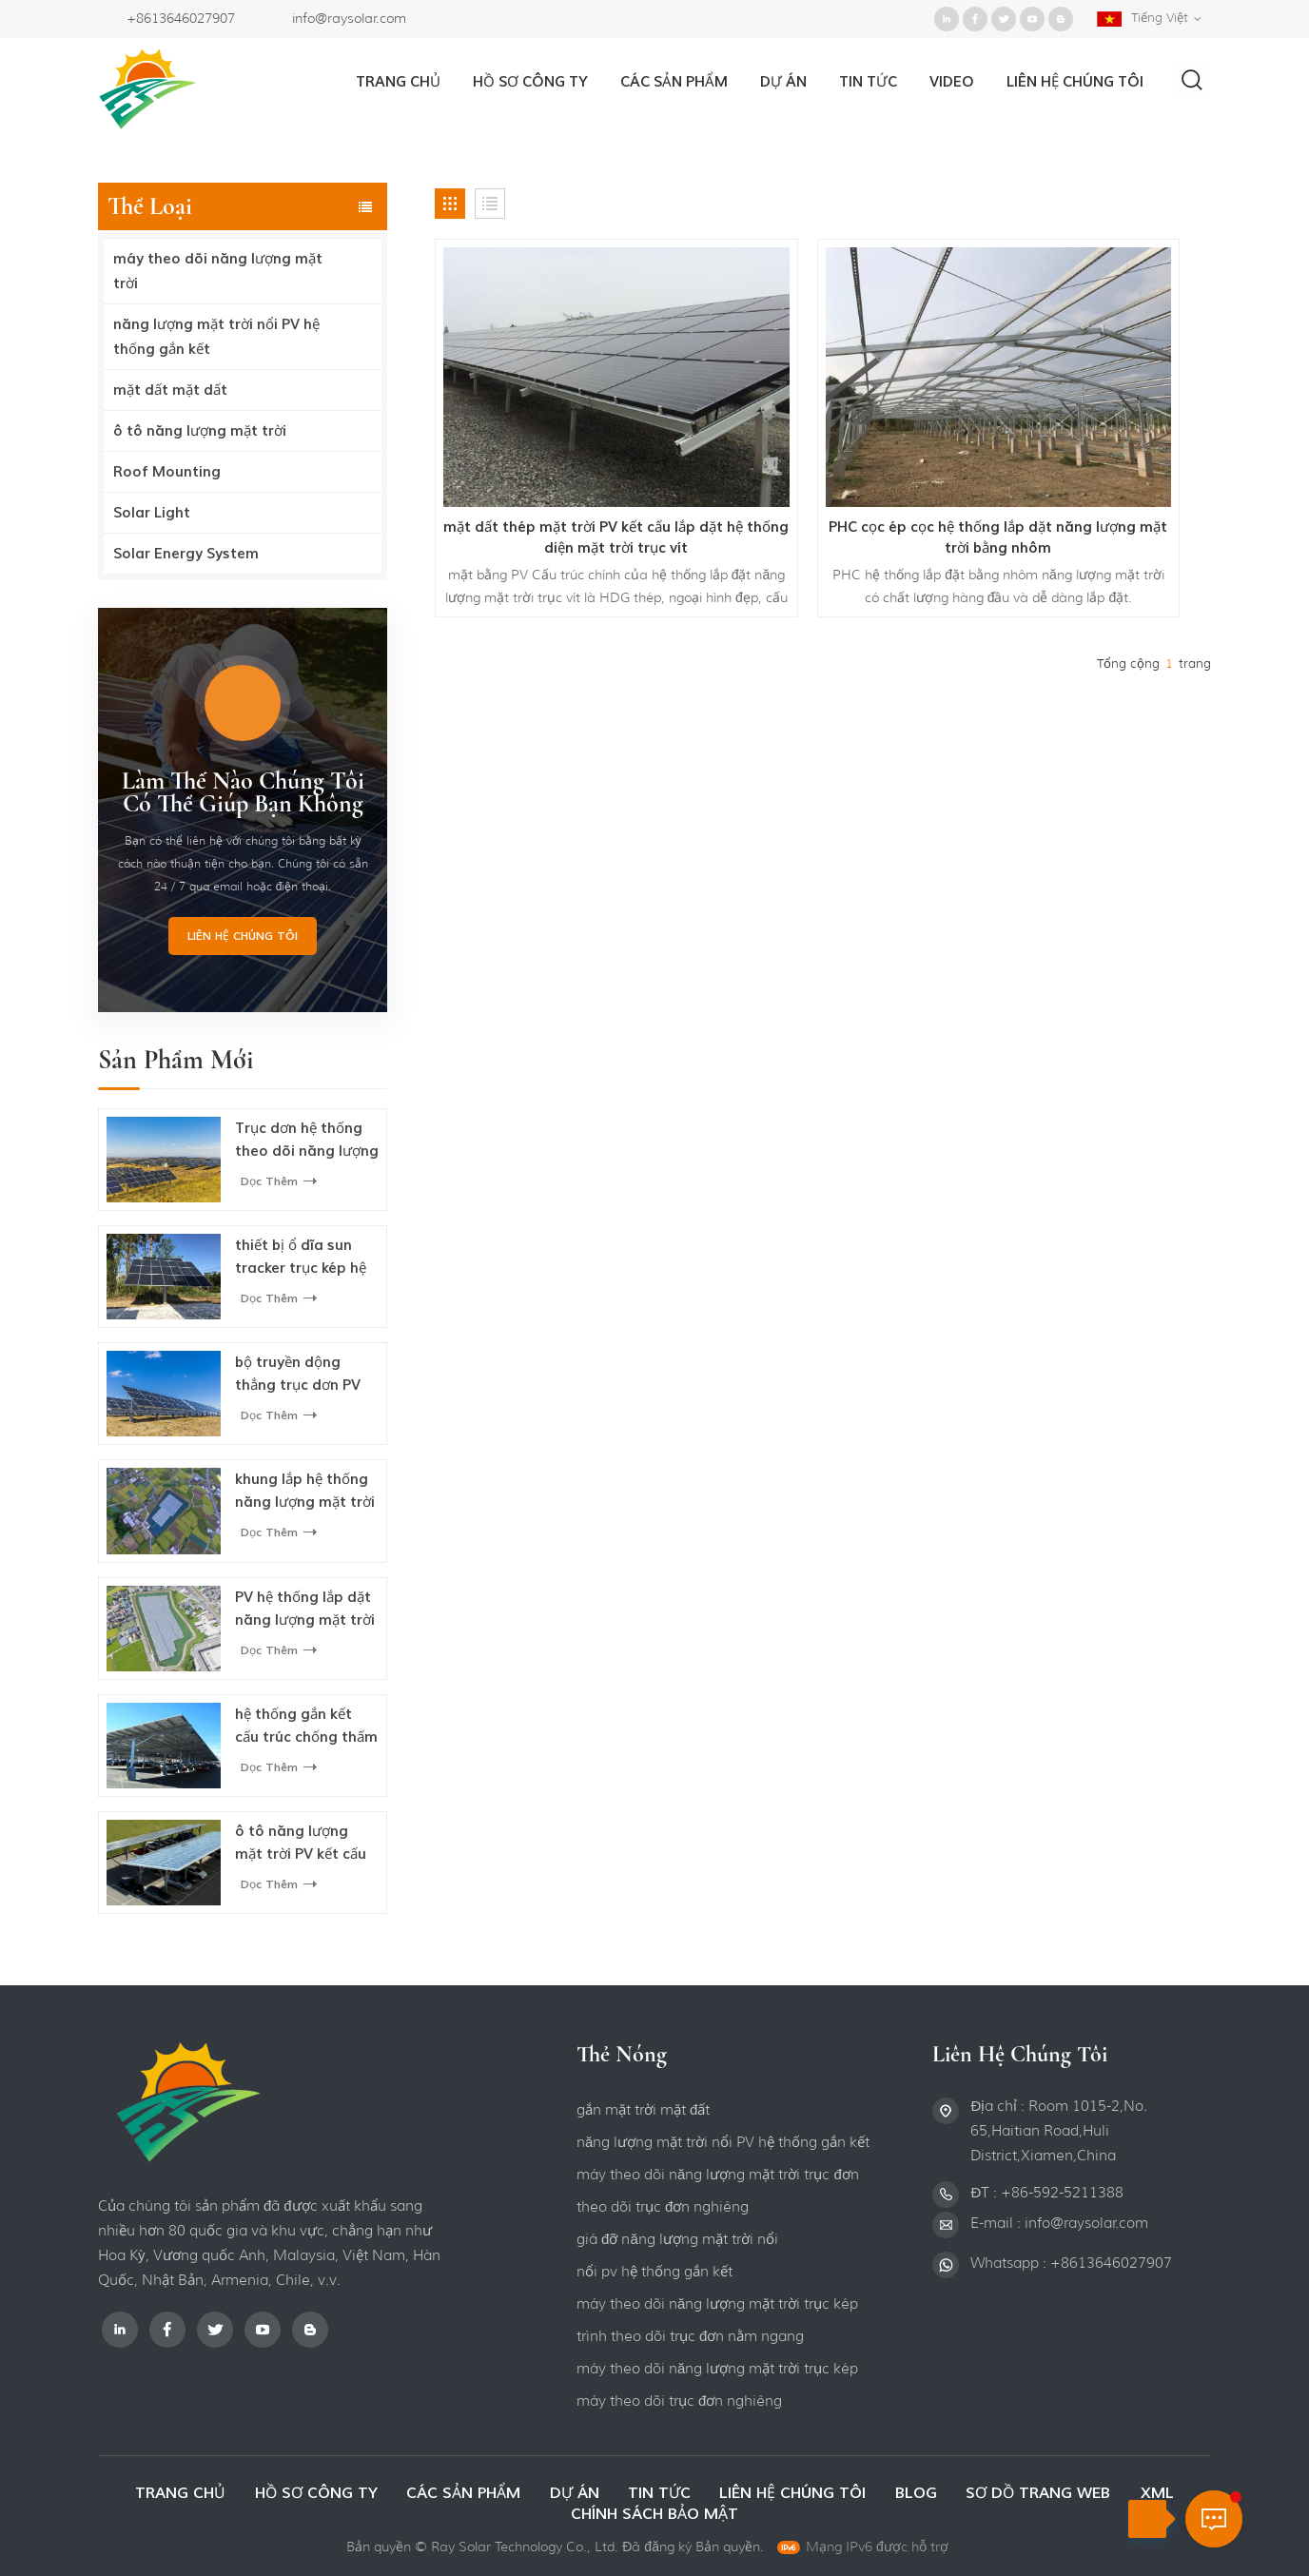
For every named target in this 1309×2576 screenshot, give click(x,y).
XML (1165, 2493)
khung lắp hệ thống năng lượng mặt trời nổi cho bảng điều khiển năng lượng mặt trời (305, 1491)
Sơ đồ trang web (1047, 2493)
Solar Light (151, 512)
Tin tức (867, 81)
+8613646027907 (181, 18)
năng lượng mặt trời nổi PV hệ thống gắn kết (216, 337)
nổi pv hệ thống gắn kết (654, 2271)
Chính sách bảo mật (654, 2514)
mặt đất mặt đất (170, 390)
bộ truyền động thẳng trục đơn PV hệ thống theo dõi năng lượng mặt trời (305, 1374)
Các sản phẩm (673, 81)
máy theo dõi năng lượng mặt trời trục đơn (717, 2174)
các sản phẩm (460, 2493)
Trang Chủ (397, 81)
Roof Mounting (167, 471)
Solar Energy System (186, 553)
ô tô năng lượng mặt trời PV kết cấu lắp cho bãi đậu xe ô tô (304, 1843)
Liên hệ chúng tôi (242, 936)
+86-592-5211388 (1062, 2192)
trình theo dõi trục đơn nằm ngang (690, 2336)
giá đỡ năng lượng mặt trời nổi (677, 2239)
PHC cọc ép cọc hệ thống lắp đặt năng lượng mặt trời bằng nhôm (823, 449)
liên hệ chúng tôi (1074, 81)
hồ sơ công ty (529, 81)
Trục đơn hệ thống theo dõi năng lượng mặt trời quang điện (307, 1140)
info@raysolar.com (349, 18)
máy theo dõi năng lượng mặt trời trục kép (717, 2304)
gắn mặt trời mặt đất (643, 2109)
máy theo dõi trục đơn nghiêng (679, 2401)
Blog (920, 2493)
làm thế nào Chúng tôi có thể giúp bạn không (243, 792)
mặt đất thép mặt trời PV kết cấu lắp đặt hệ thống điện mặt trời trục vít (558, 449)
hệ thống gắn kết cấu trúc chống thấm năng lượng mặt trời (306, 1726)
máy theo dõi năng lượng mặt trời (217, 271)
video (950, 81)
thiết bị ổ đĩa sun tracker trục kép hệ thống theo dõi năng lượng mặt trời (305, 1257)
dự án (782, 81)
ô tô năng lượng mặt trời (199, 430)
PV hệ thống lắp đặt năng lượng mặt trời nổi (305, 1609)
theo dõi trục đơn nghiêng (662, 2206)
